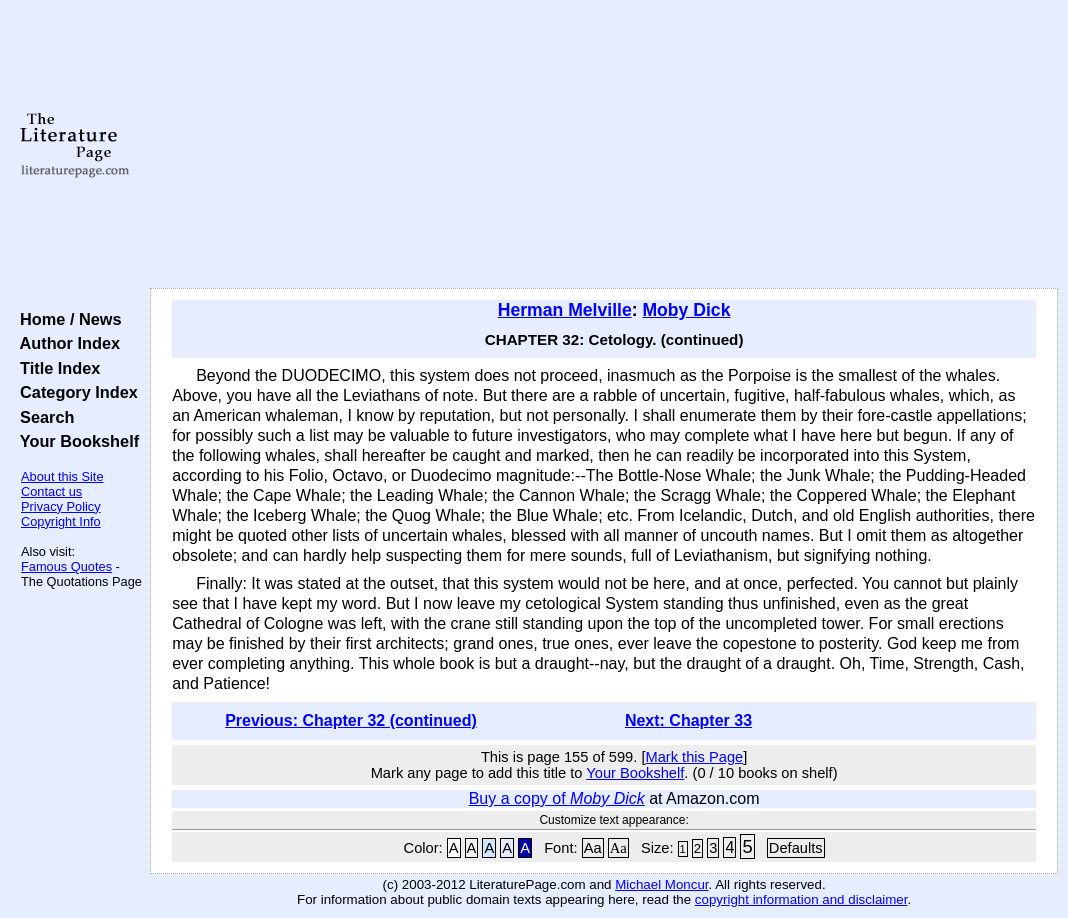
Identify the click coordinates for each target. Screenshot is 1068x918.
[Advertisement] (604, 145)
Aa (593, 848)
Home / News (66, 319)
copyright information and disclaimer (801, 899)
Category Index (74, 392)
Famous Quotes (66, 566)
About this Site (62, 476)
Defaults (796, 848)
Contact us (51, 491)
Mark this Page (694, 757)
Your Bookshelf (75, 441)
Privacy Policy (61, 506)
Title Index (55, 368)
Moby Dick (686, 310)
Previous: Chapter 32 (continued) (351, 720)
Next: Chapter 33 (688, 720)
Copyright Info (61, 521)
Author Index (65, 343)
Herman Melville (565, 310)
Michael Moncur (661, 884)
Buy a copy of (557, 798)
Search (42, 417)
